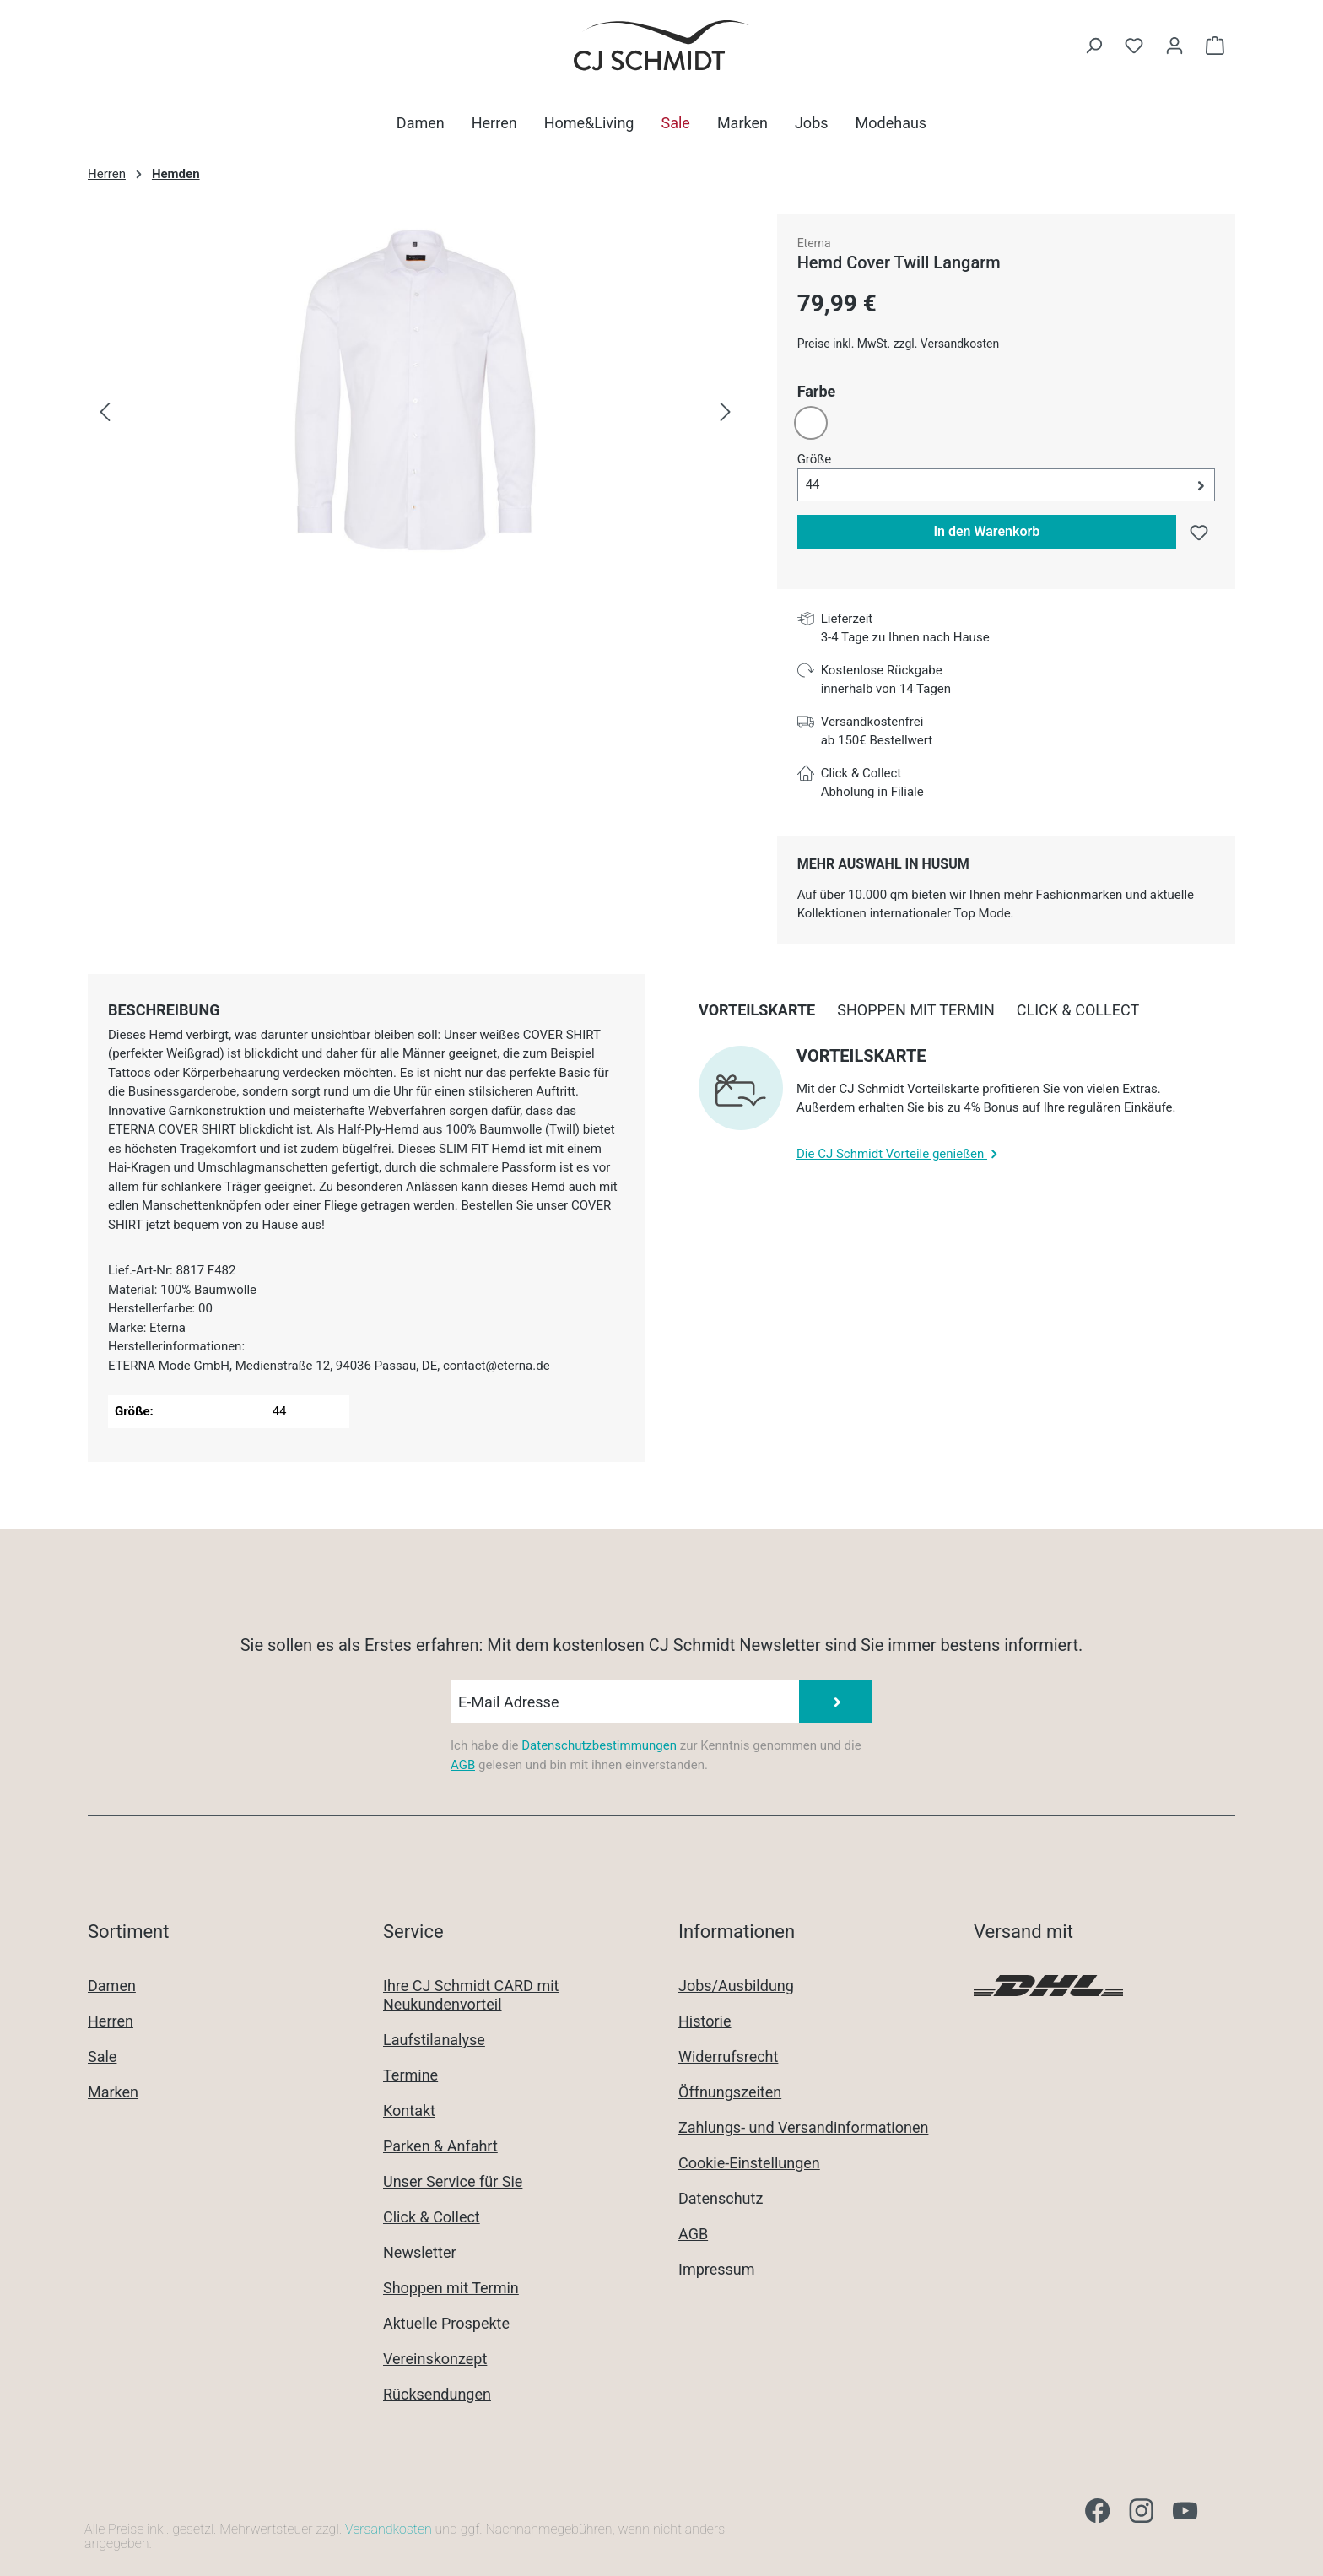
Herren (110, 2021)
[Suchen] (1093, 45)
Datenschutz (720, 2198)
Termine (410, 2075)
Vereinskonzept (435, 2359)
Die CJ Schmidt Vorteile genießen (899, 1153)
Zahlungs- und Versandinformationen (803, 2127)
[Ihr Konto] (1174, 45)
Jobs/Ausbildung (736, 1985)
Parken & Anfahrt (440, 2146)
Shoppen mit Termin (451, 2288)
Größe (814, 458)
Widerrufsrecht (728, 2056)
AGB (463, 1764)
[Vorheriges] (105, 413)
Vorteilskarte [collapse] (861, 1056)
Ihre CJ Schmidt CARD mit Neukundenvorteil (471, 1995)
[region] (415, 412)
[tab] (163, 1010)
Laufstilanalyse (434, 2039)
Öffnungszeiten (729, 2092)
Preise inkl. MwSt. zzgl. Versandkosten (898, 343)
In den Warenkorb (986, 531)
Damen (112, 1985)
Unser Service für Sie (452, 2181)
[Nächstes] (725, 413)
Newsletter (419, 2252)
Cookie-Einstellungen (749, 2163)
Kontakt (409, 2110)
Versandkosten (388, 2529)
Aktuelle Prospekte (446, 2323)
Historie (705, 2021)
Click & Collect (431, 2217)
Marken (113, 2092)
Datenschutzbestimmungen (599, 1745)
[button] (1006, 484)
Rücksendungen (437, 2394)
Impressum (716, 2269)
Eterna (814, 243)
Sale (102, 2056)
